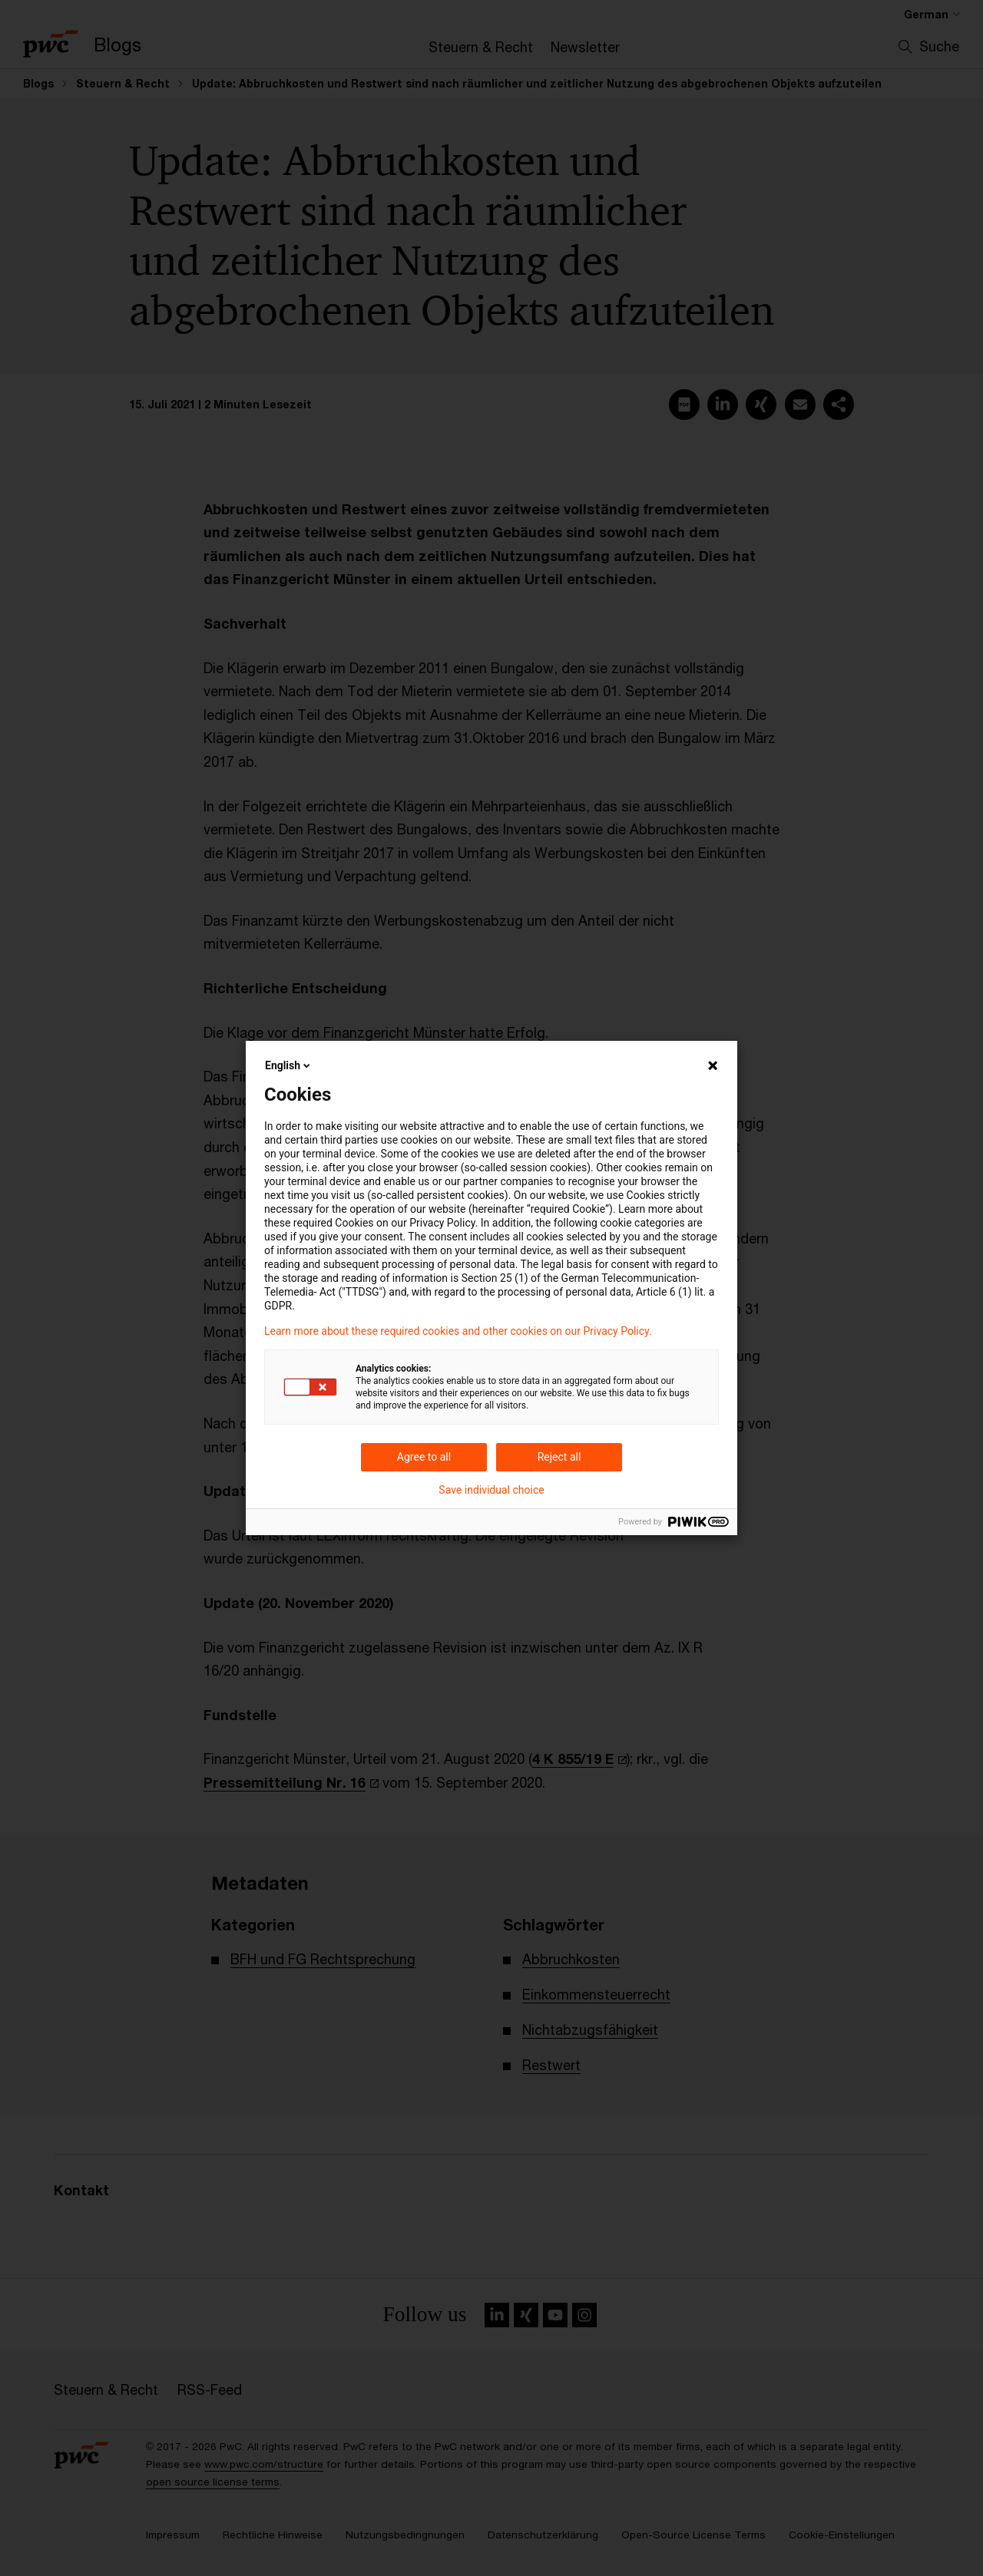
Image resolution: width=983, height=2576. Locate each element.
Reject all (559, 1457)
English (289, 1065)
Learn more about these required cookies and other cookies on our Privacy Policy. (458, 1331)
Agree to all (424, 1457)
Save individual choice (491, 1490)
